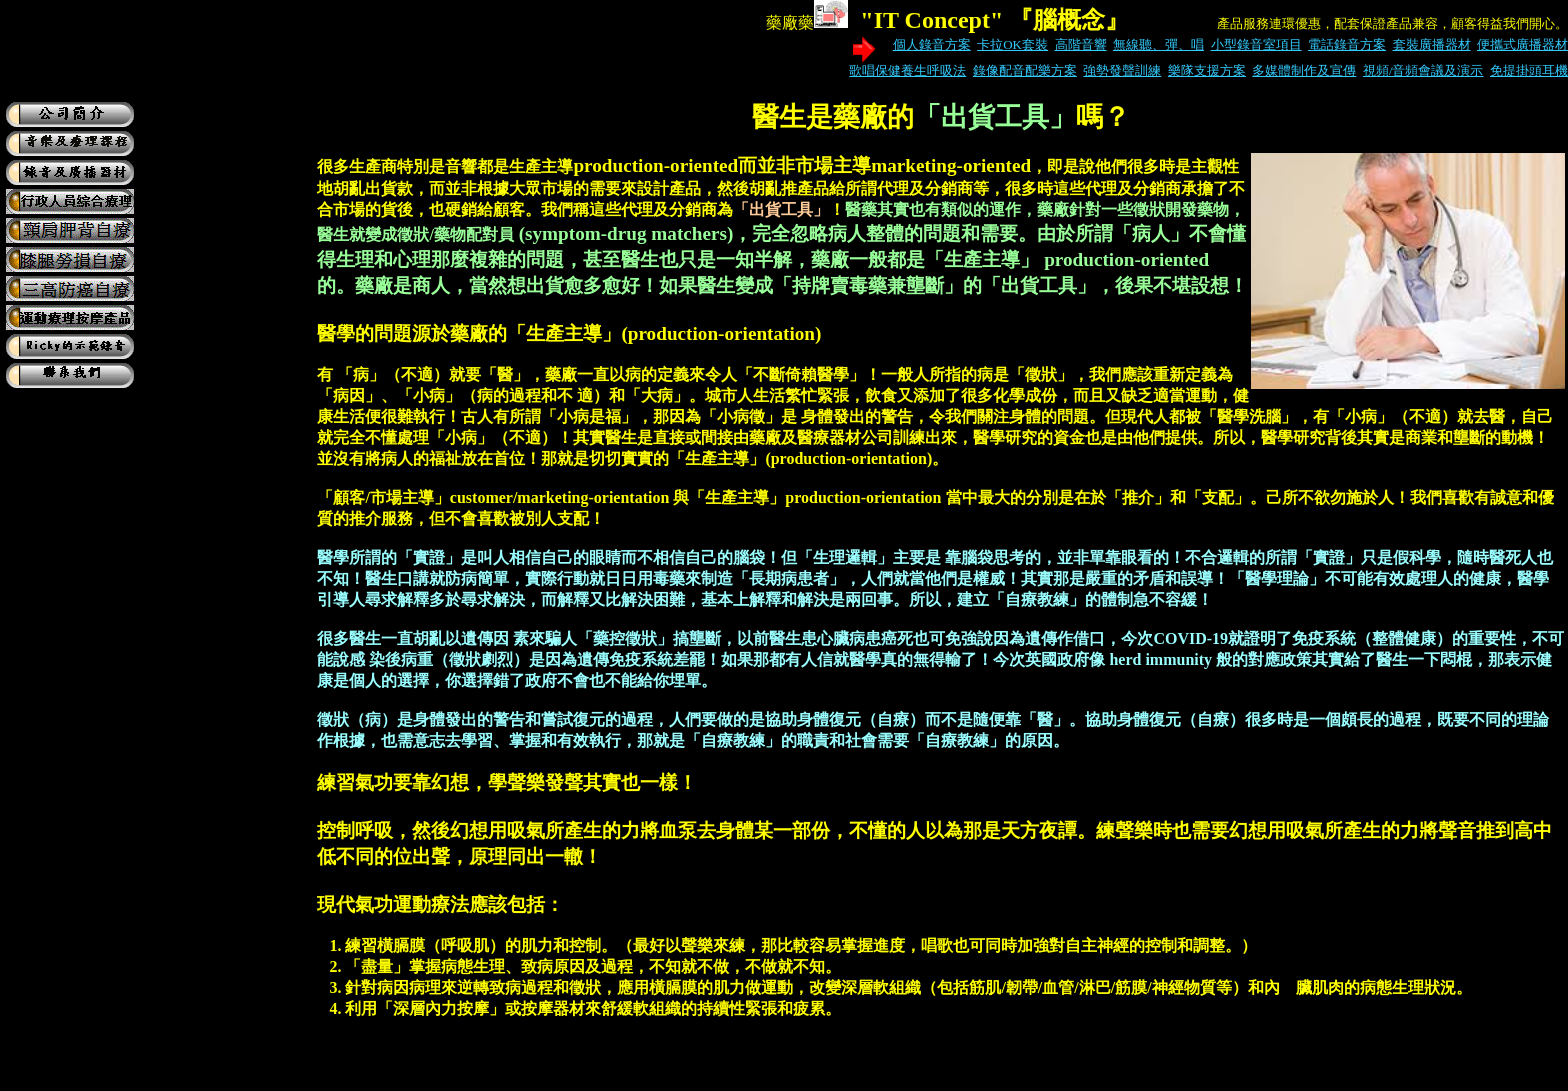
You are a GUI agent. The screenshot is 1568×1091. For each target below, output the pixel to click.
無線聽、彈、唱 (1158, 44)
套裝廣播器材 (1432, 44)
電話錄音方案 (1347, 44)
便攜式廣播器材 (1522, 44)
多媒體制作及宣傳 (1304, 70)
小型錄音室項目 (1256, 44)
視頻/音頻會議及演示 (1423, 70)
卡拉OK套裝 (1012, 44)
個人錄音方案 (932, 44)
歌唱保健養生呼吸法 (907, 70)
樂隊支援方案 (1207, 70)
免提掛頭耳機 (1529, 70)
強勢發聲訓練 (1122, 70)
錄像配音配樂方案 (1025, 70)
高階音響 (1081, 44)
